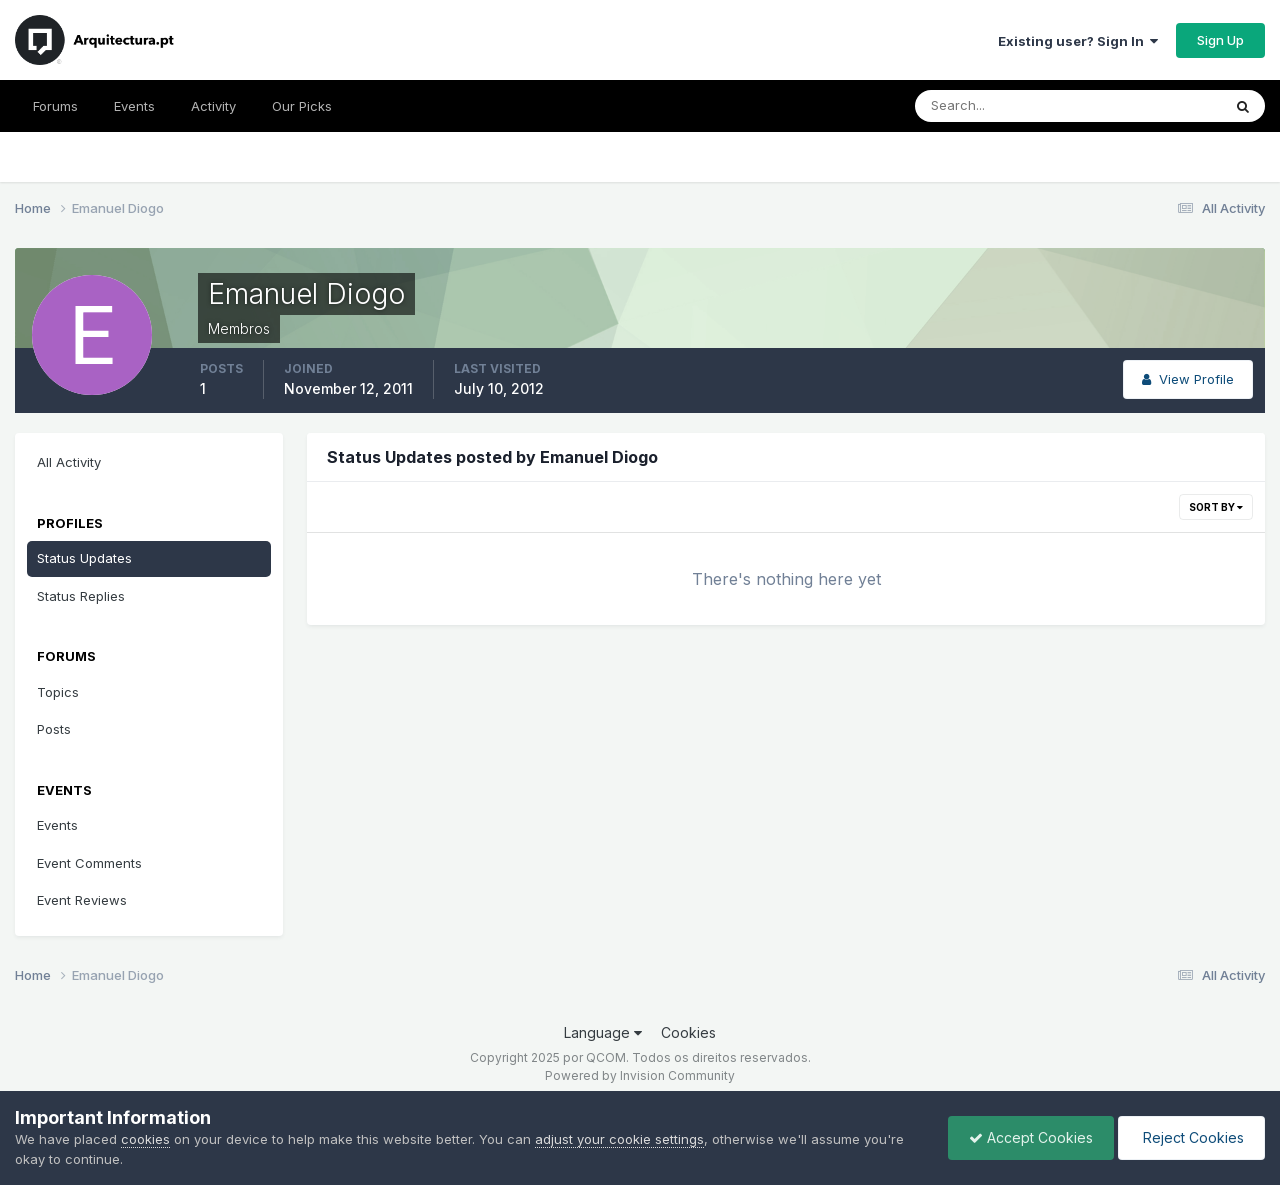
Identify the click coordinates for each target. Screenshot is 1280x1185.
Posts (54, 729)
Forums (55, 106)
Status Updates (84, 558)
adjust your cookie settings (619, 1139)
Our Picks (302, 106)
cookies (145, 1139)
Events (134, 106)
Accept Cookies (1031, 1137)
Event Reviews (82, 900)
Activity (213, 106)
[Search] (1003, 106)
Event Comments (89, 863)
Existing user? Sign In (1078, 41)
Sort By (1216, 507)
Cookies (688, 1032)
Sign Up (1220, 40)
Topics (58, 692)
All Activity (69, 462)
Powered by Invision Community (640, 1075)
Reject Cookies (1191, 1137)
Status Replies (81, 596)
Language (603, 1032)
